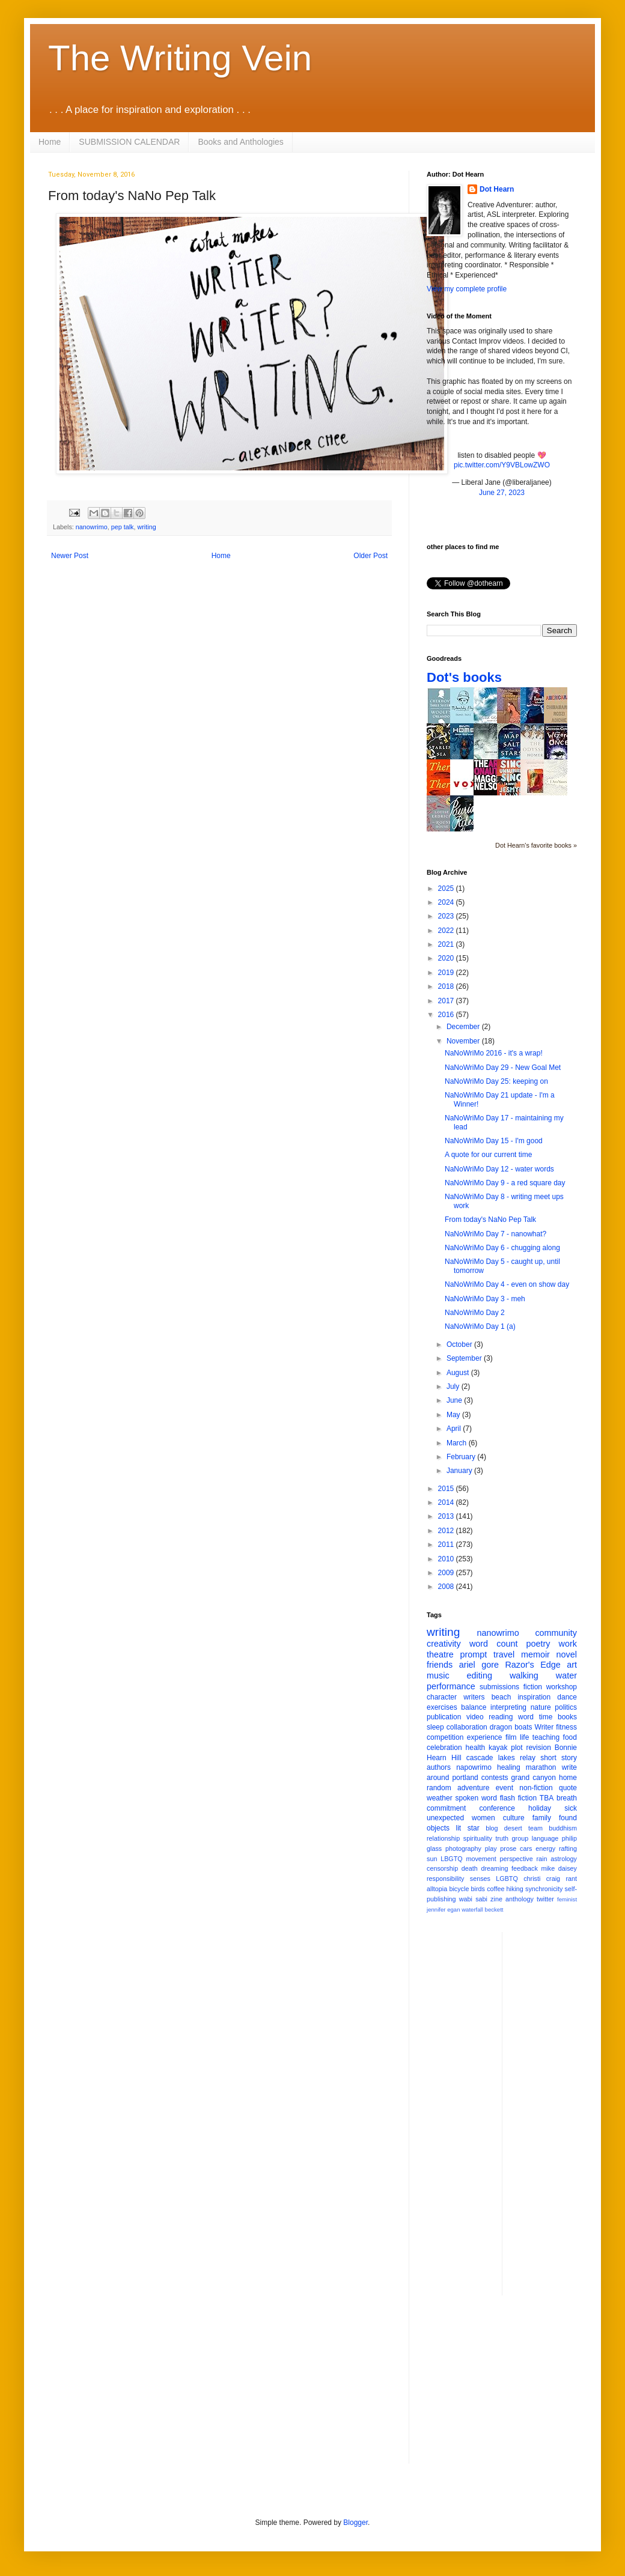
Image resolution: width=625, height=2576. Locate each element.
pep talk (122, 526)
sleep (435, 1727)
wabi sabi (473, 1899)
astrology (563, 1858)
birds (478, 1888)
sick (570, 1808)
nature (541, 1707)
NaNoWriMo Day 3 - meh (485, 1299)
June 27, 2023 (502, 492)
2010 (447, 1559)
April (455, 1428)
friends (440, 1664)
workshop (561, 1687)
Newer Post (69, 555)
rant (571, 1878)
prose (508, 1848)
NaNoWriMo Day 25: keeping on (496, 1081)
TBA (546, 1798)
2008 (447, 1586)
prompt (473, 1654)
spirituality (477, 1838)
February (462, 1457)
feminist (567, 1899)
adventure (473, 1788)
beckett (494, 1909)
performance (451, 1686)
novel (566, 1654)
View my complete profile (467, 289)
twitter (545, 1899)
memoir (535, 1654)
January (460, 1470)
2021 (447, 944)
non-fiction (535, 1788)
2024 (447, 902)
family (541, 1818)
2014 (447, 1502)
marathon (541, 1767)
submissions (499, 1687)
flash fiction (518, 1798)
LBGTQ (452, 1858)
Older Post (370, 555)
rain (541, 1858)
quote (568, 1788)
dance (567, 1697)
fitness (566, 1727)
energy (545, 1848)
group (520, 1838)
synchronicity (543, 1888)
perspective (516, 1858)
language (545, 1838)
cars (526, 1848)
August (459, 1372)
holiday (539, 1808)
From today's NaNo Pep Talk (490, 1219)
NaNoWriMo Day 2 (475, 1312)
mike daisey (559, 1868)
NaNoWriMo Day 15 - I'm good (494, 1141)
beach (501, 1697)
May (454, 1415)
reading (501, 1717)
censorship (442, 1868)
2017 (447, 1001)
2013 (447, 1516)
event (504, 1788)
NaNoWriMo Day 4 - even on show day (507, 1284)
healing (508, 1767)
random (439, 1788)
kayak (498, 1747)
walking (524, 1675)
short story (558, 1758)
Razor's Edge (532, 1664)
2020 (447, 958)
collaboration (467, 1727)
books (567, 1717)
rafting (568, 1848)
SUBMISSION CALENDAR (129, 142)
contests (494, 1777)
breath (566, 1798)
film (511, 1737)
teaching (545, 1737)
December (464, 1026)
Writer (544, 1727)
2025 (447, 888)
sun (432, 1858)
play (491, 1848)
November (464, 1041)
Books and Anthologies (240, 142)
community (556, 1633)
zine (496, 1899)
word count (493, 1643)
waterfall (472, 1909)
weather (440, 1798)
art (572, 1664)
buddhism (563, 1828)
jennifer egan (443, 1909)
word (526, 1717)
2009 (447, 1573)
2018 (447, 986)
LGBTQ (507, 1878)
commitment (446, 1808)
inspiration (533, 1697)
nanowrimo (92, 526)
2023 (447, 916)
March (458, 1443)
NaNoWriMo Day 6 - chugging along (502, 1248)
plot (516, 1747)
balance (473, 1707)
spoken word (475, 1798)
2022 (447, 930)
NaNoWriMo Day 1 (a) (480, 1326)
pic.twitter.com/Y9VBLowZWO (502, 465)
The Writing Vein (180, 58)
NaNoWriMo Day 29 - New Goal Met (503, 1067)
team (535, 1828)
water (566, 1675)
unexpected (445, 1818)
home (568, 1777)
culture (514, 1818)
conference (497, 1808)
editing (479, 1675)
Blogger (355, 2522)
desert (513, 1828)
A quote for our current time (488, 1154)
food (570, 1737)
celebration (444, 1747)
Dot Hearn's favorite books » (536, 845)
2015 (447, 1488)
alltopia (437, 1888)
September (465, 1358)
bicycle (459, 1888)
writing (146, 526)
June (455, 1400)
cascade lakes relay (500, 1758)
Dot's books (464, 677)
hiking (515, 1888)
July (454, 1386)
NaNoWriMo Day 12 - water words (499, 1169)
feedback (524, 1868)
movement (481, 1858)
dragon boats (511, 1727)
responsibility (445, 1878)
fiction (532, 1687)
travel (503, 1654)
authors (439, 1767)
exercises (442, 1707)
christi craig (541, 1878)
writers (473, 1697)
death (470, 1868)
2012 (447, 1530)
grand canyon (533, 1777)
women (483, 1818)
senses (480, 1878)
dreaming (494, 1868)
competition (445, 1737)
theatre (440, 1654)
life (524, 1737)
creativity (444, 1643)
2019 (447, 972)
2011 (447, 1544)
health (476, 1747)
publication (444, 1717)
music (438, 1675)
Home (49, 142)
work (568, 1643)
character (442, 1697)
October (460, 1344)
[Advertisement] (559, 2112)
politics (566, 1707)
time (546, 1717)
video (475, 1717)
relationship (443, 1838)
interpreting (508, 1707)
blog (492, 1828)
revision (538, 1747)
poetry (538, 1643)
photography (463, 1848)
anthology (519, 1899)
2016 (447, 1014)
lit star (468, 1828)
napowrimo (474, 1767)
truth (501, 1838)
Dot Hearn (497, 189)
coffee (495, 1888)
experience (484, 1737)
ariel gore (479, 1664)
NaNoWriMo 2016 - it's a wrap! (494, 1053)
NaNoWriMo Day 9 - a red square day (505, 1183)
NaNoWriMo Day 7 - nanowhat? (495, 1234)
